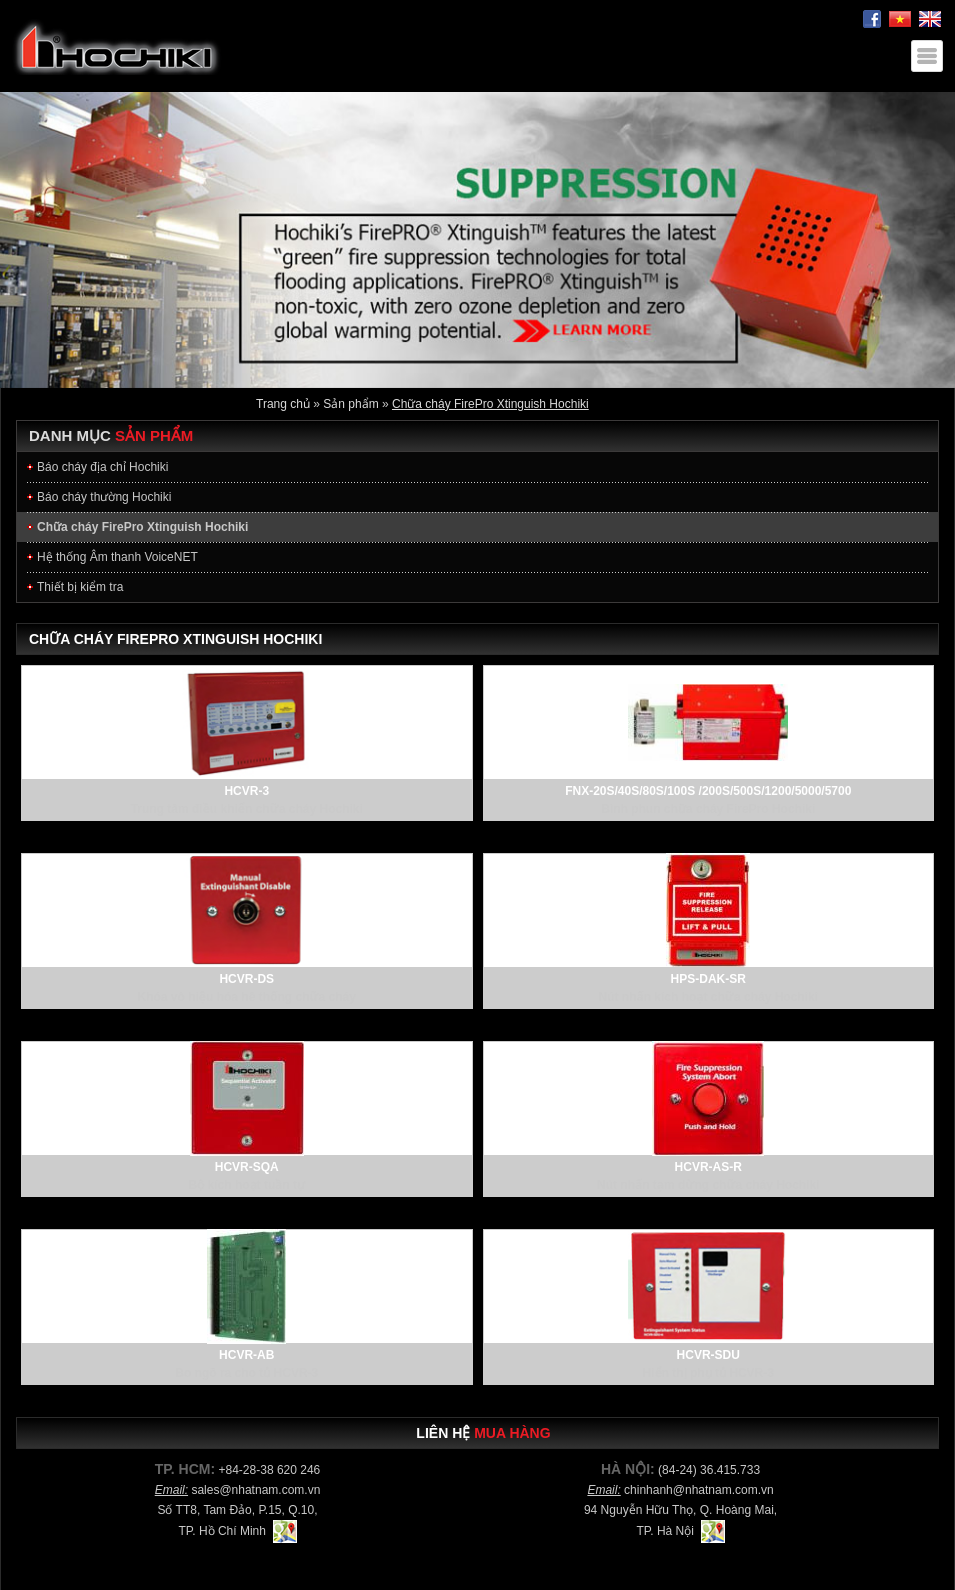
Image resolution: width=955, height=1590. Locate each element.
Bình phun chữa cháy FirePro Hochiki (708, 809)
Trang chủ (283, 404)
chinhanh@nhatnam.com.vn (699, 1490)
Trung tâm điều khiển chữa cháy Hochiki (247, 809)
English (930, 19)
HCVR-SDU (708, 1355)
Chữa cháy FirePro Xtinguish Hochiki (490, 404)
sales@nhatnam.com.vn (255, 1490)
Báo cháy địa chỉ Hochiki (102, 467)
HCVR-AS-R (708, 1167)
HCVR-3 (246, 791)
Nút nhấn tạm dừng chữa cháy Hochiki (708, 1185)
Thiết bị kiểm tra (80, 587)
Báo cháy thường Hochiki (104, 497)
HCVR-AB (246, 1355)
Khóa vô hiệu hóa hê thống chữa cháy (247, 997)
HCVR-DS (246, 979)
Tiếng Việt (900, 19)
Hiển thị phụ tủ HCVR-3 (708, 1373)
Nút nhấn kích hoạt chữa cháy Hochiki (709, 997)
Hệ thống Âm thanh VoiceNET (117, 557)
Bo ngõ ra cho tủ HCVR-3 (246, 1373)
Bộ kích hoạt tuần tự (247, 1185)
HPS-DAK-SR (708, 979)
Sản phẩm (350, 404)
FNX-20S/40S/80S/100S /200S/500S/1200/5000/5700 (708, 791)
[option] (477, 240)
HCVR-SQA (247, 1167)
